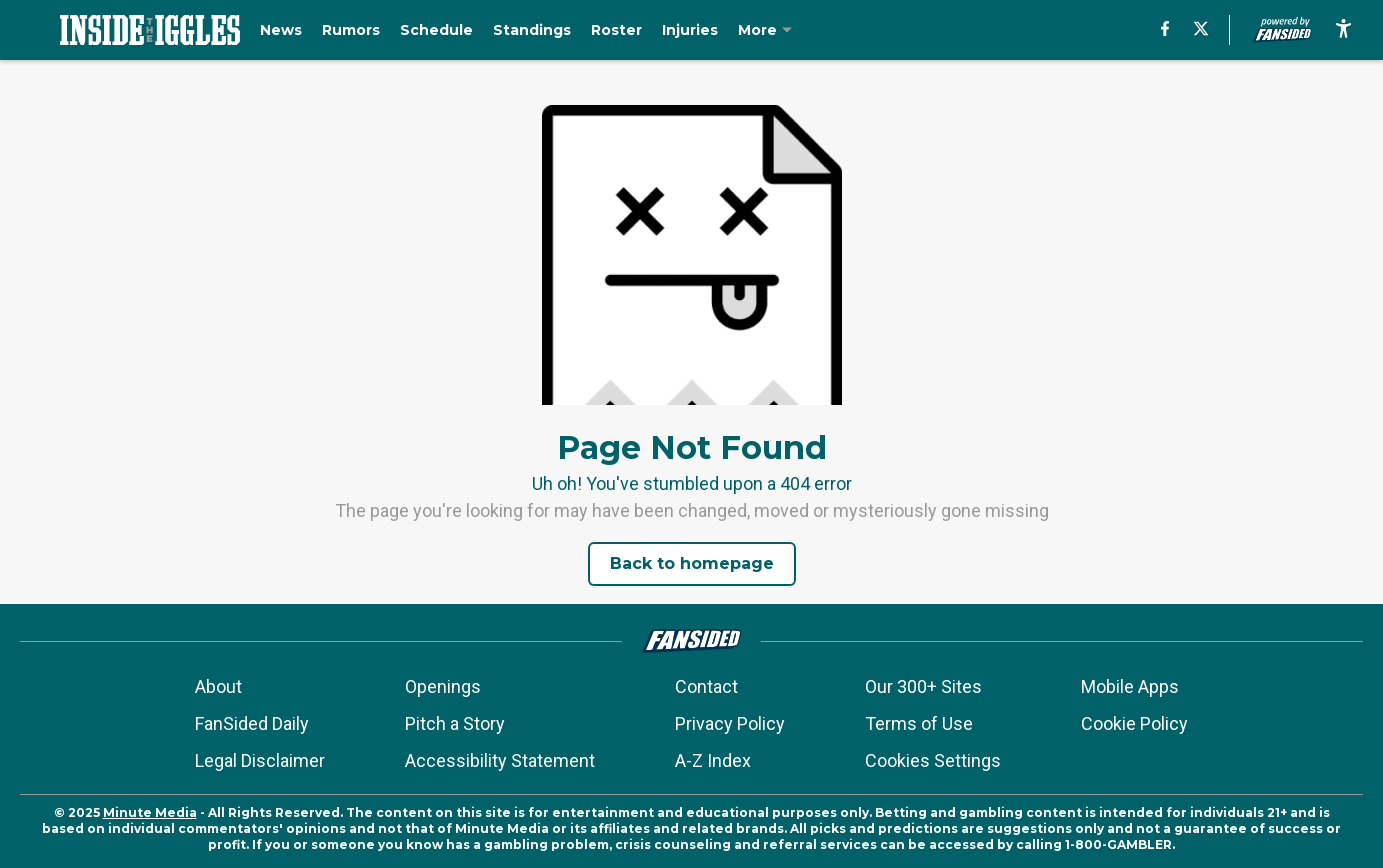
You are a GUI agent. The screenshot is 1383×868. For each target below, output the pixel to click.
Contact (706, 686)
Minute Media (150, 812)
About (218, 686)
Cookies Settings (933, 760)
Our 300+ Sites (923, 686)
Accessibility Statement (500, 760)
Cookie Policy (1134, 723)
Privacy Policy (730, 723)
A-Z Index (713, 760)
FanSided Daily (252, 723)
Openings (443, 686)
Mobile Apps (1130, 686)
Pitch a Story (455, 723)
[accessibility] (1343, 30)
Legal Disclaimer (260, 760)
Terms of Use (919, 723)
